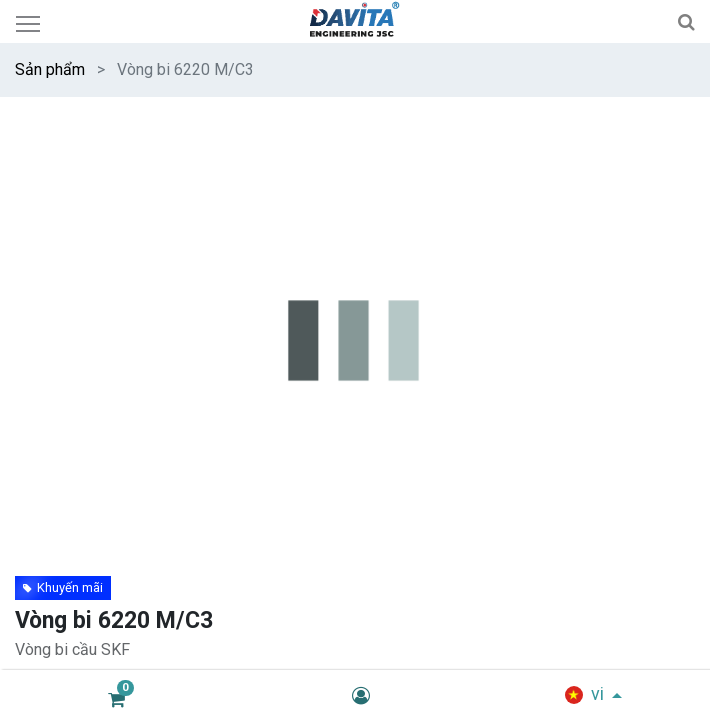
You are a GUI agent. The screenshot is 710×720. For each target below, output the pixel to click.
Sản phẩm (50, 69)
